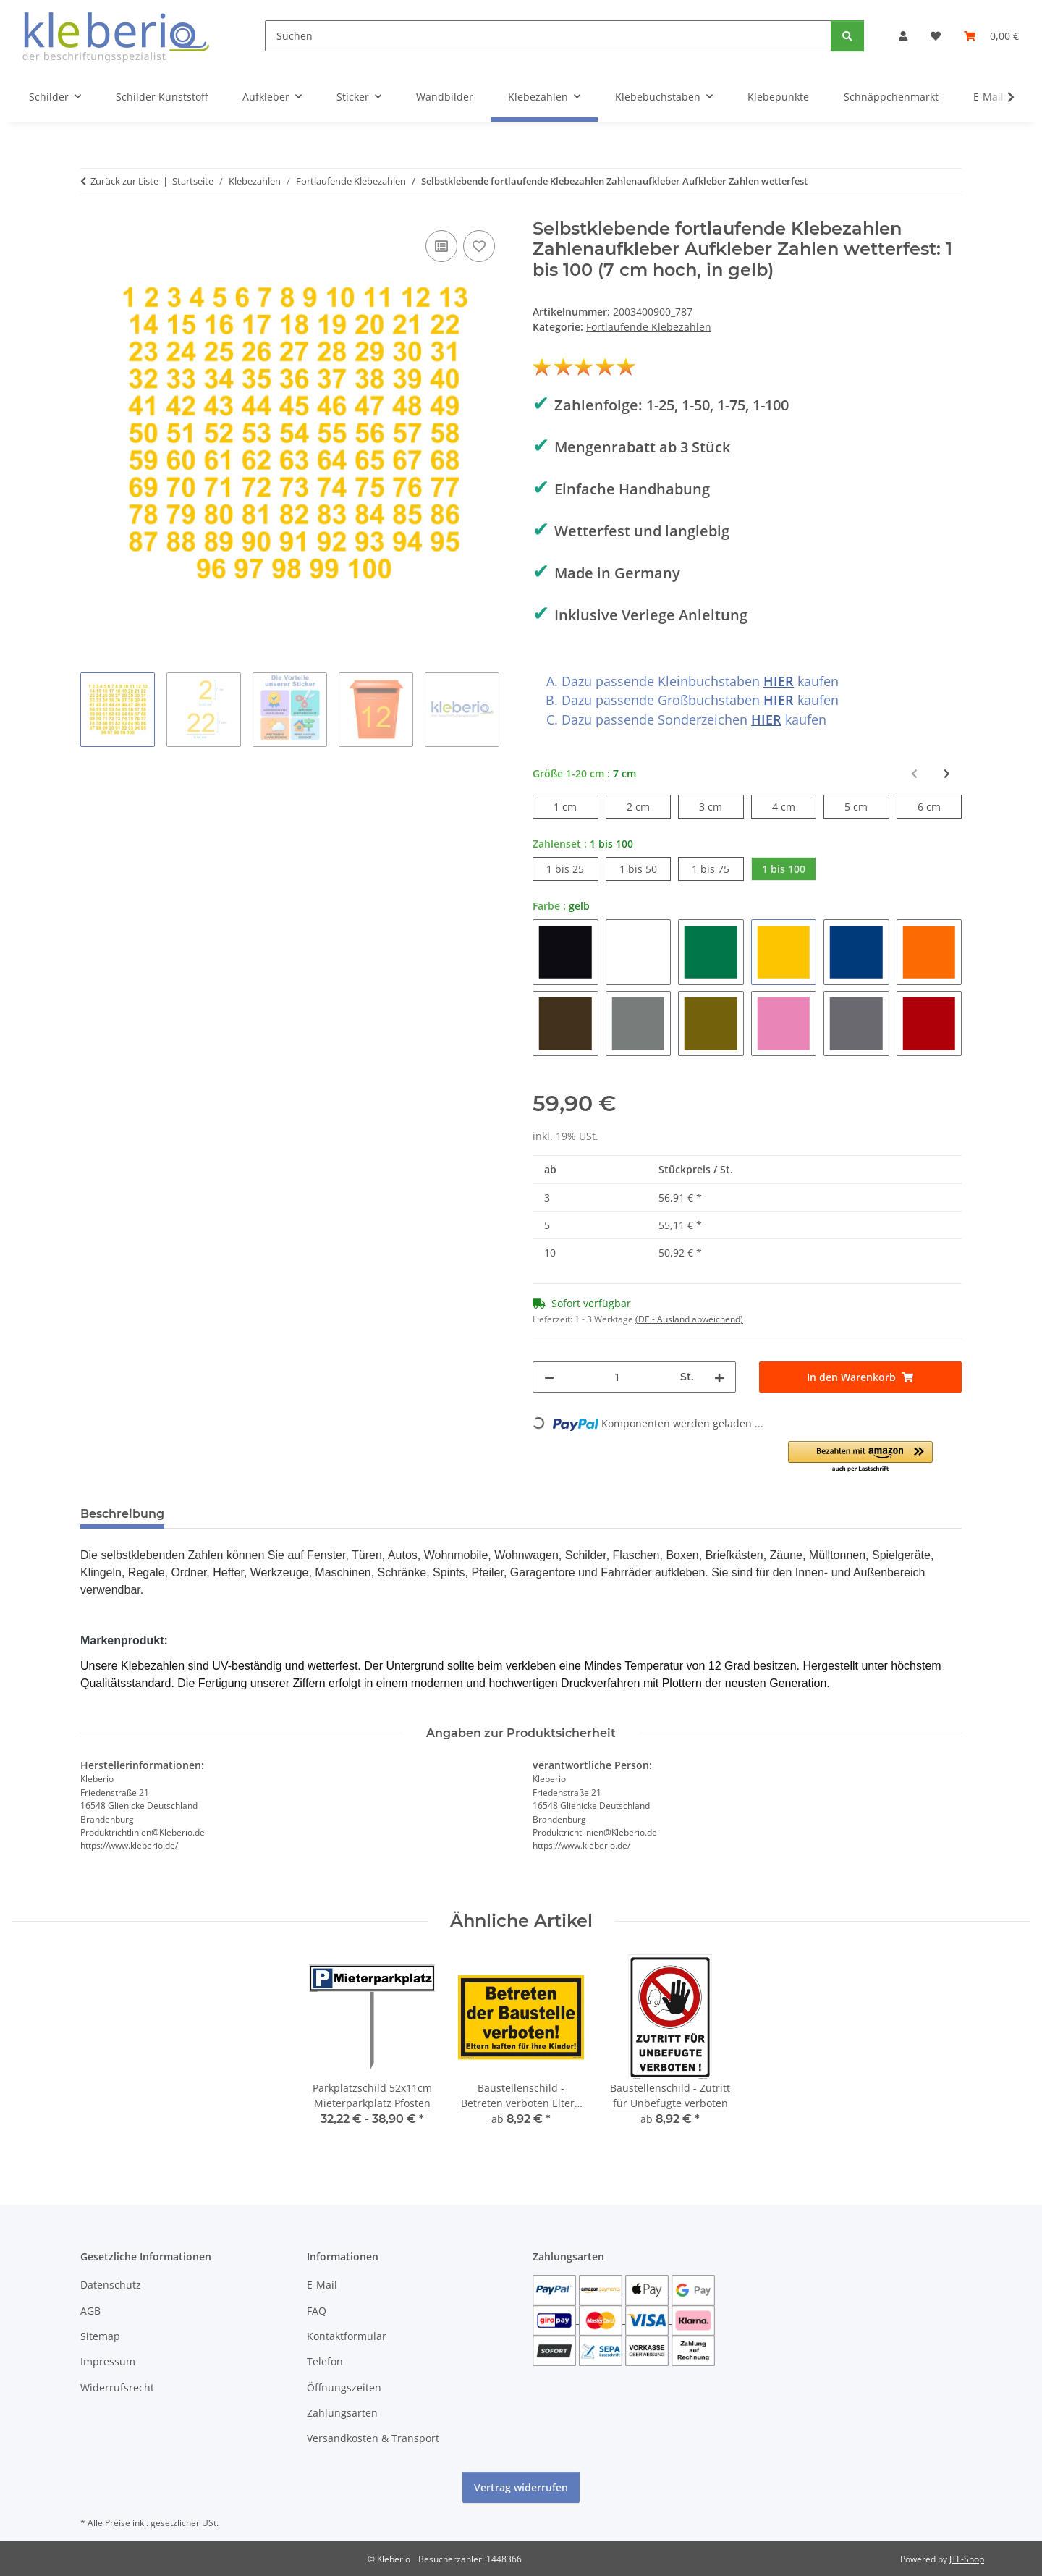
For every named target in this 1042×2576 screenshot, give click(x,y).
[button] (903, 36)
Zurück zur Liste (124, 180)
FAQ (316, 2311)
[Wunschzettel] (935, 36)
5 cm (866, 806)
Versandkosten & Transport (373, 2438)
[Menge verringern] (549, 1377)
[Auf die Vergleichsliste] (441, 246)
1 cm (576, 806)
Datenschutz (110, 2285)
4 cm (794, 806)
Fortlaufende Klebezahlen (648, 327)
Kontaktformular (346, 2336)
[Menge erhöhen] (719, 1377)
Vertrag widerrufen (521, 2487)
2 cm (649, 806)
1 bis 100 (789, 868)
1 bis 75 (717, 868)
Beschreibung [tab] (122, 1514)
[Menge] (617, 1377)
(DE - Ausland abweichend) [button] (689, 1319)
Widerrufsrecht (117, 2387)
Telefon (325, 2361)
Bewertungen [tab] (229, 1514)
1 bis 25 (572, 868)
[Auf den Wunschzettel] (479, 246)
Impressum (107, 2361)
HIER (778, 681)
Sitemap (100, 2336)
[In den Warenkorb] (860, 1377)
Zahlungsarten (342, 2413)
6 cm (940, 806)
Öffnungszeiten (344, 2387)
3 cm (721, 806)
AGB (90, 2311)
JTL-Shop (966, 2559)
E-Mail (322, 2285)
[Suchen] (548, 35)
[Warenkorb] (991, 36)
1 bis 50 (645, 868)
